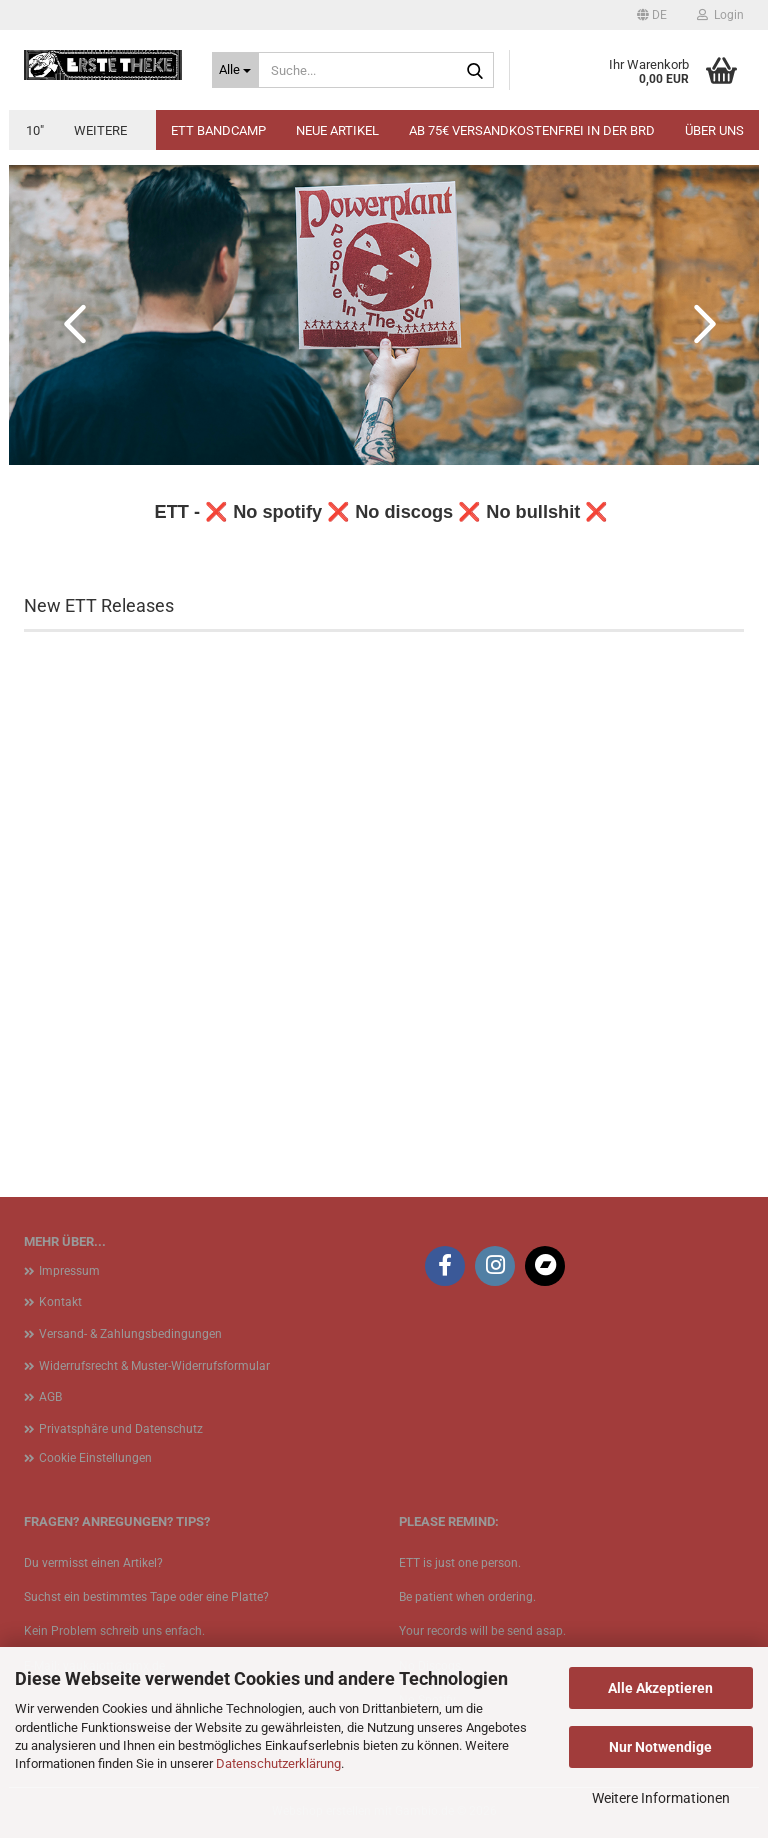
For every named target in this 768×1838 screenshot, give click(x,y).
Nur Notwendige (660, 1747)
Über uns (714, 130)
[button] (652, 15)
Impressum (69, 1271)
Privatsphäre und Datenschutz (121, 1429)
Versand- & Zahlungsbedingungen (130, 1334)
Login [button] (720, 15)
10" (35, 130)
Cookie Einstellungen (95, 1458)
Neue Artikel (337, 130)
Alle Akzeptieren (660, 1688)
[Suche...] (236, 70)
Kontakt (60, 1302)
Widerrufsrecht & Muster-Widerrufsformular (154, 1366)
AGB (50, 1397)
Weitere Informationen (661, 1798)
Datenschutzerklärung (278, 1763)
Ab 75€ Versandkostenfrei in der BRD (532, 130)
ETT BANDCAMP (218, 130)
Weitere (100, 130)
